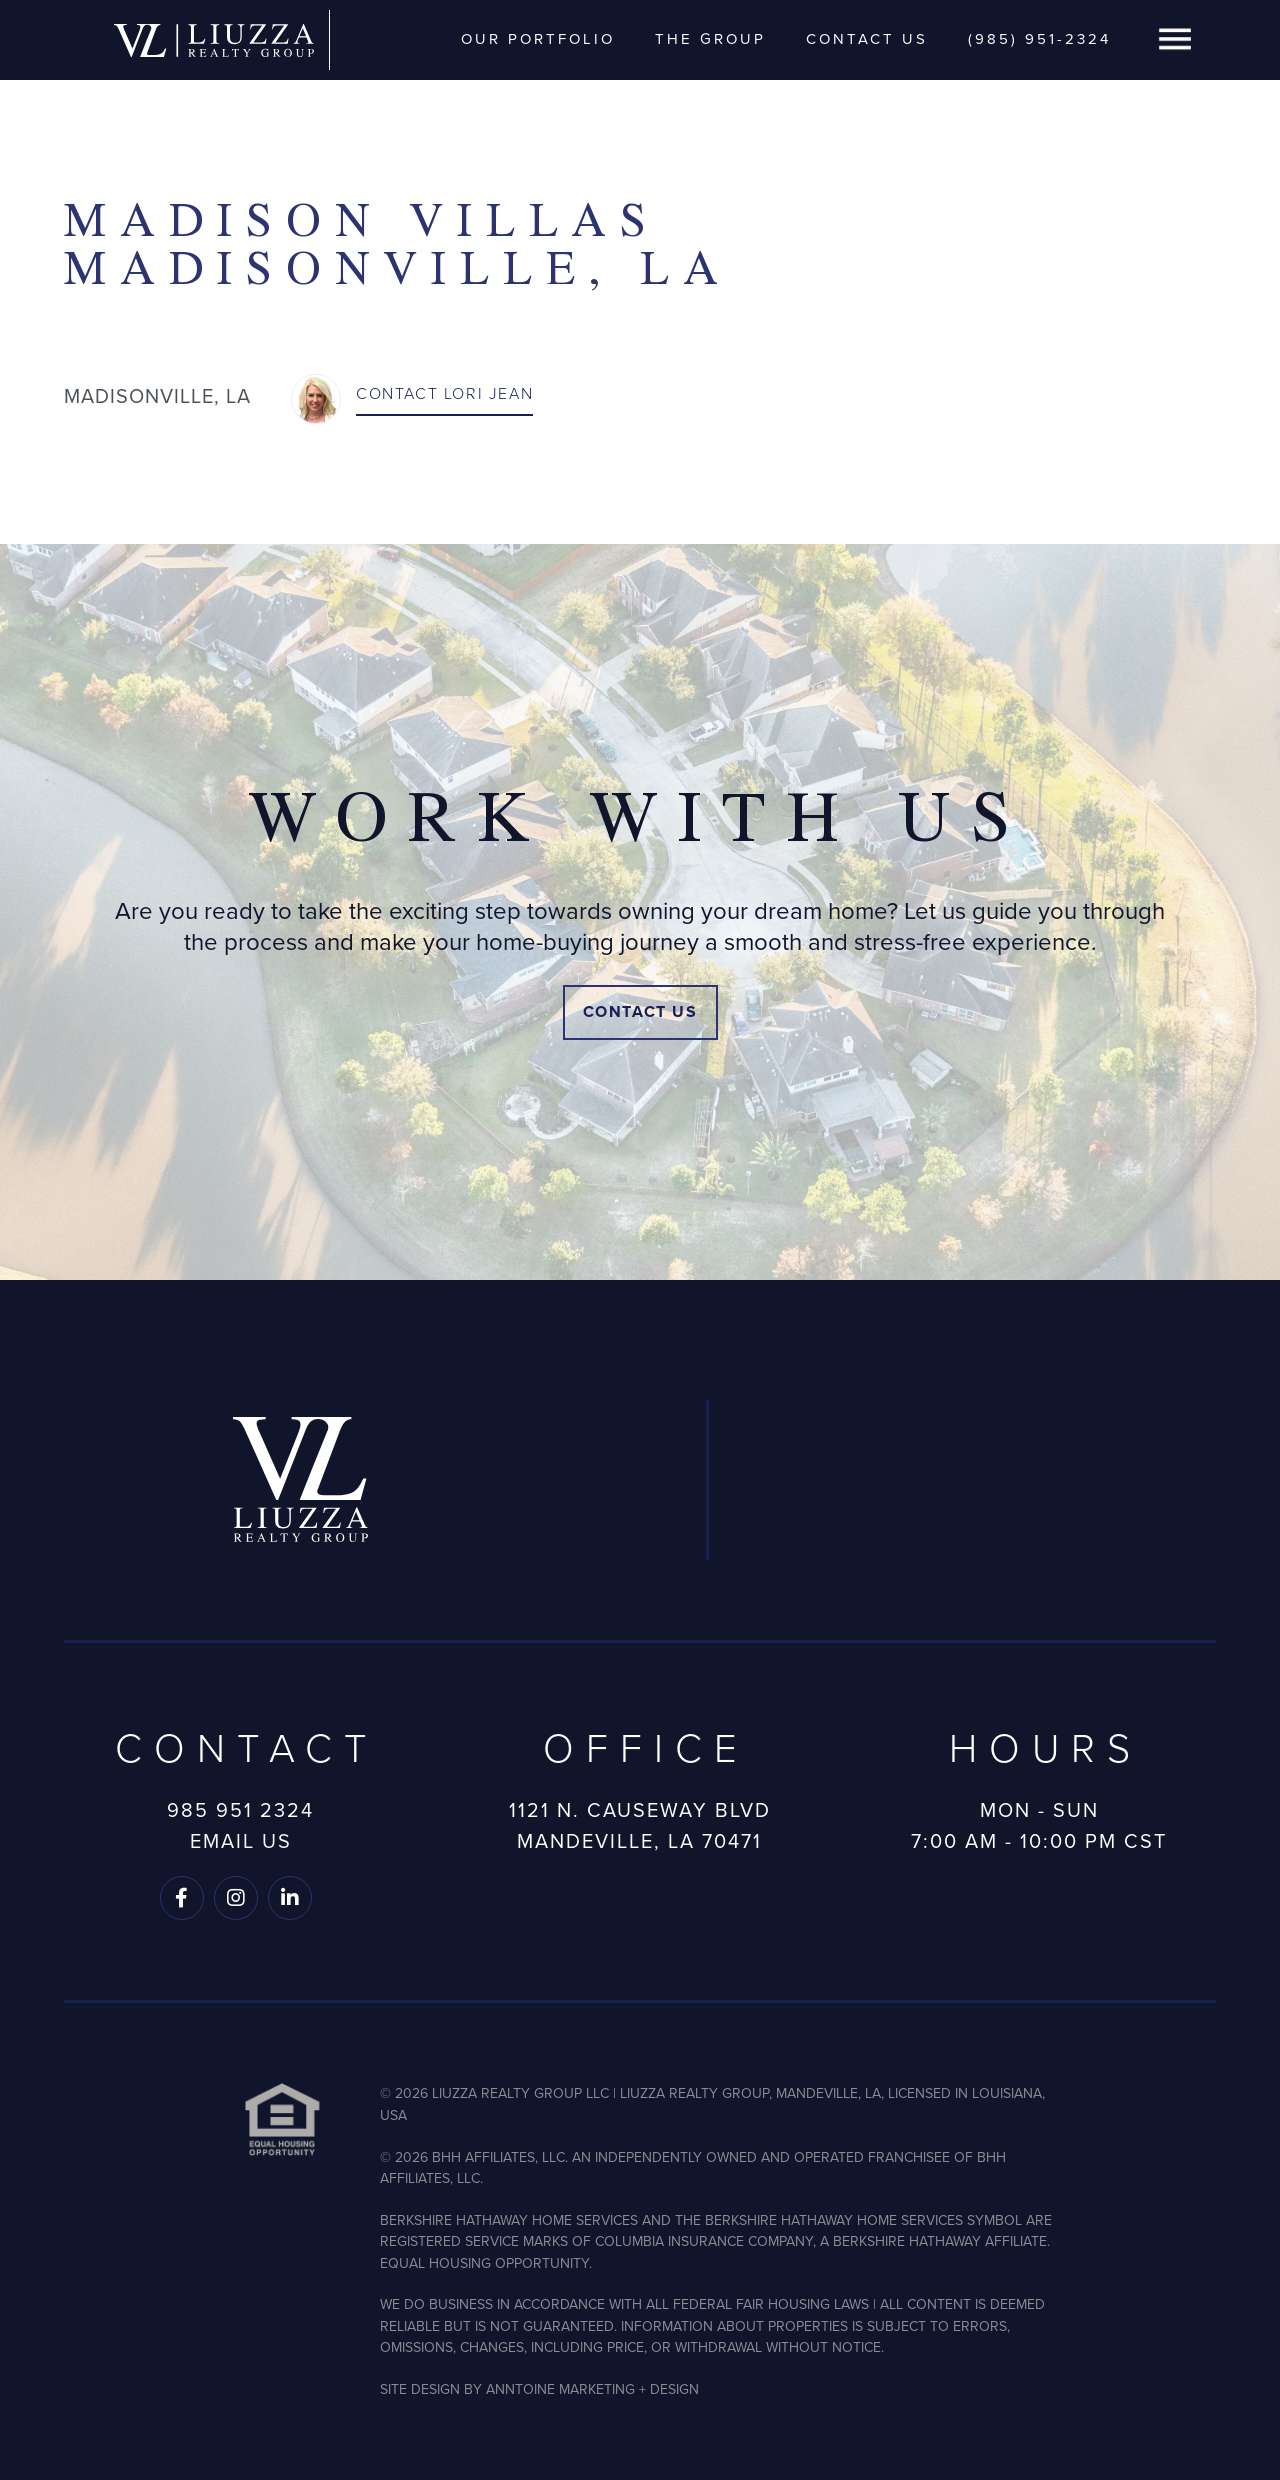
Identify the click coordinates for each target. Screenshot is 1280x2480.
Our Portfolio (538, 39)
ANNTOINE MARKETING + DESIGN (592, 2389)
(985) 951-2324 (1039, 39)
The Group (710, 39)
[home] (214, 39)
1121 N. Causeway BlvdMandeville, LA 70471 (640, 1825)
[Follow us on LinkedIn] (290, 1898)
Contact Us (867, 39)
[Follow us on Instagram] (236, 1898)
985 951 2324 (240, 1810)
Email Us (241, 1841)
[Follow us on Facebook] (182, 1898)
